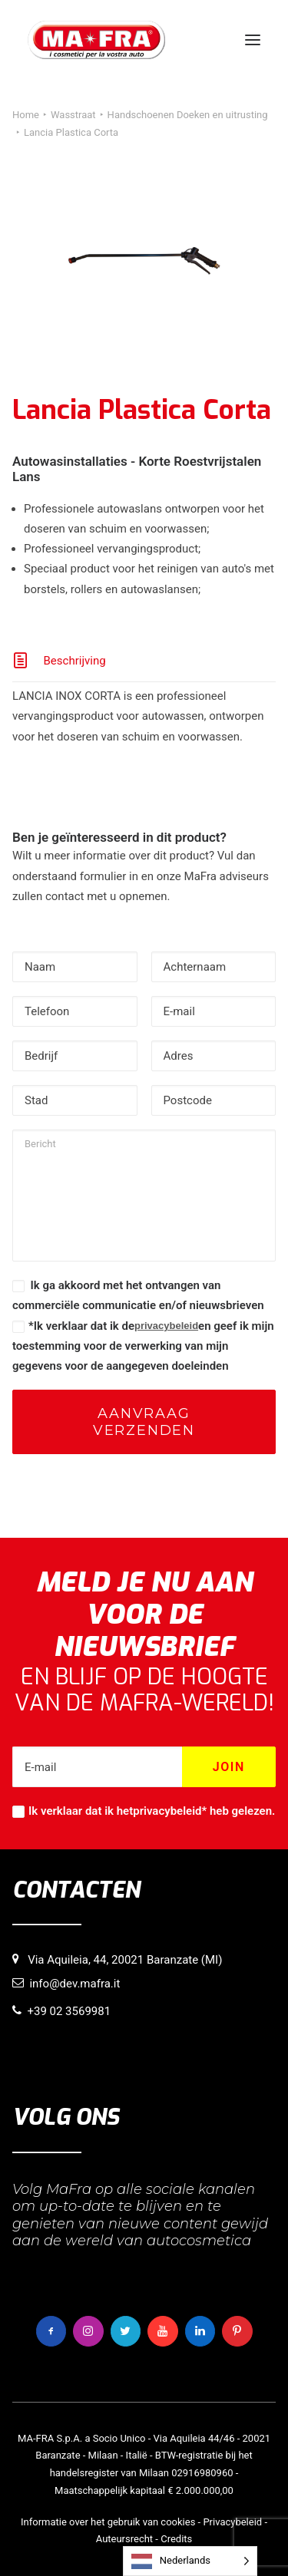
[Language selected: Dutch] (190, 2561)
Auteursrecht (124, 2539)
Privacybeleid (232, 2522)
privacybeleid (166, 1325)
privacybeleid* (170, 1811)
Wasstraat (73, 114)
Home (25, 114)
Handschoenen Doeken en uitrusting (188, 114)
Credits (176, 2539)
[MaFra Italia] (96, 40)
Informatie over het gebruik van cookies (108, 2522)
